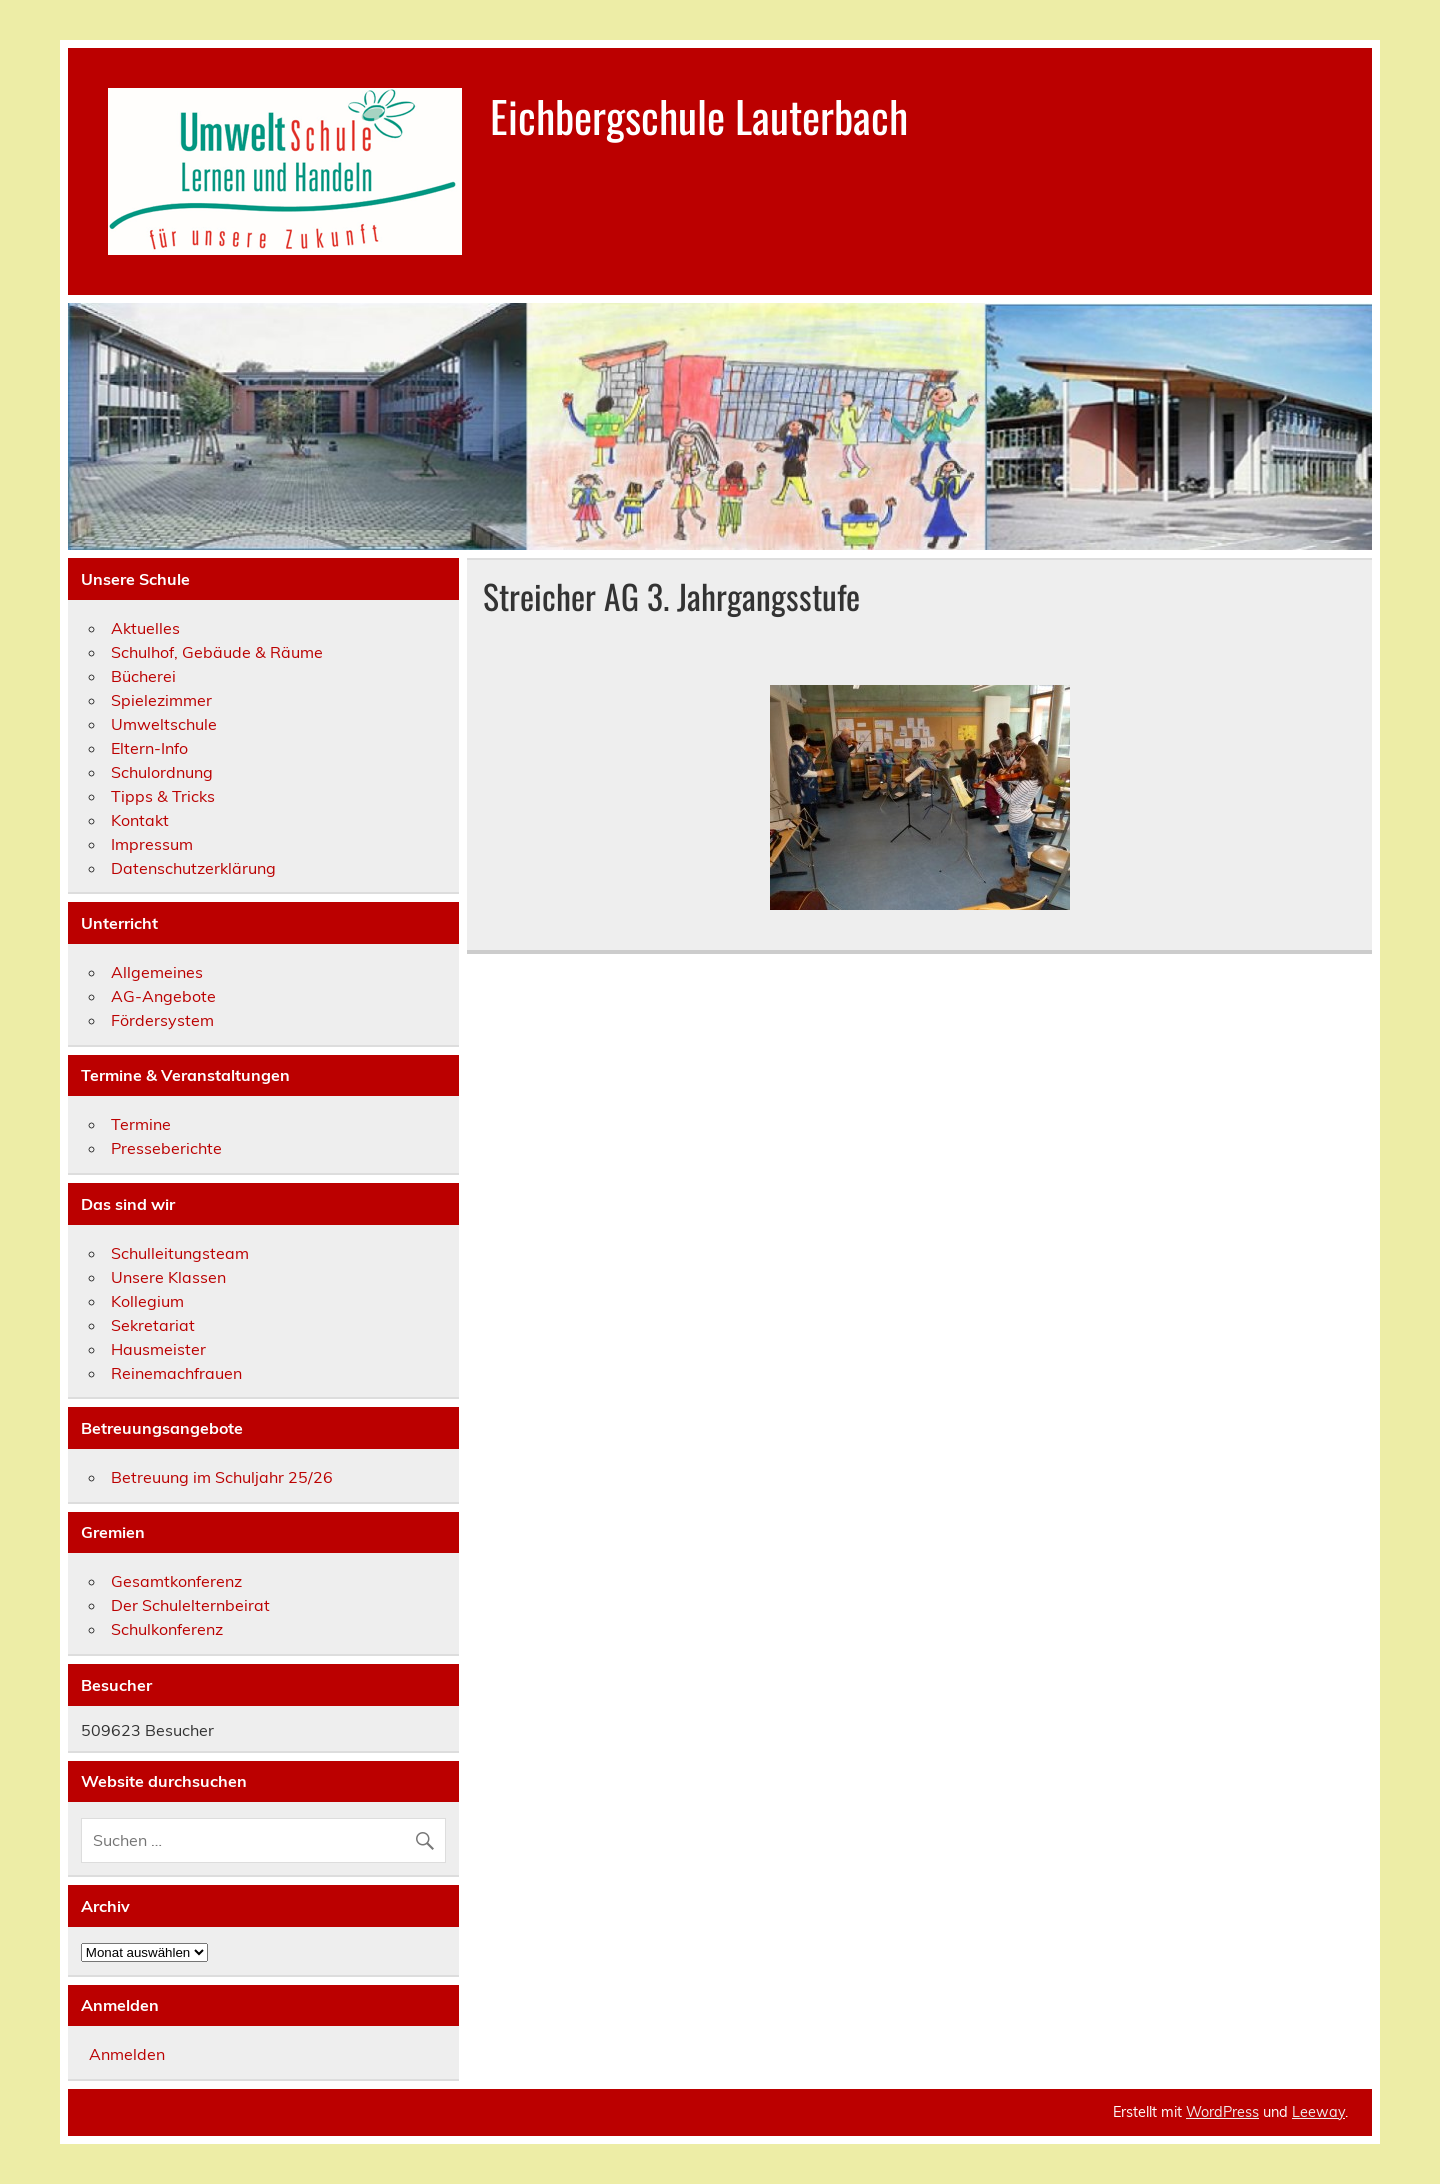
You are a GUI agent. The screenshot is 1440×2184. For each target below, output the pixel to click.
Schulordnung (162, 772)
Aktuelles (145, 628)
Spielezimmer (161, 700)
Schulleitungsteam (180, 1253)
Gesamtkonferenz (176, 1581)
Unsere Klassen (168, 1277)
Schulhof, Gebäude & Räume (217, 652)
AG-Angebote (163, 996)
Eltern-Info (149, 748)
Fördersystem (162, 1020)
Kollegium (147, 1301)
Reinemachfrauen (176, 1373)
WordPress (1222, 2112)
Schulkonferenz (167, 1629)
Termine (141, 1124)
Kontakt (140, 820)
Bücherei (143, 676)
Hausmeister (158, 1349)
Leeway (1318, 2112)
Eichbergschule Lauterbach (699, 115)
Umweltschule (164, 724)
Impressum (152, 844)
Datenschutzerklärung (193, 868)
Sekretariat (153, 1325)
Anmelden (127, 2054)
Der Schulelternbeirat (190, 1605)
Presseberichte (166, 1148)
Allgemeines (157, 972)
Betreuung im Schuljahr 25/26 (222, 1477)
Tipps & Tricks (163, 796)
